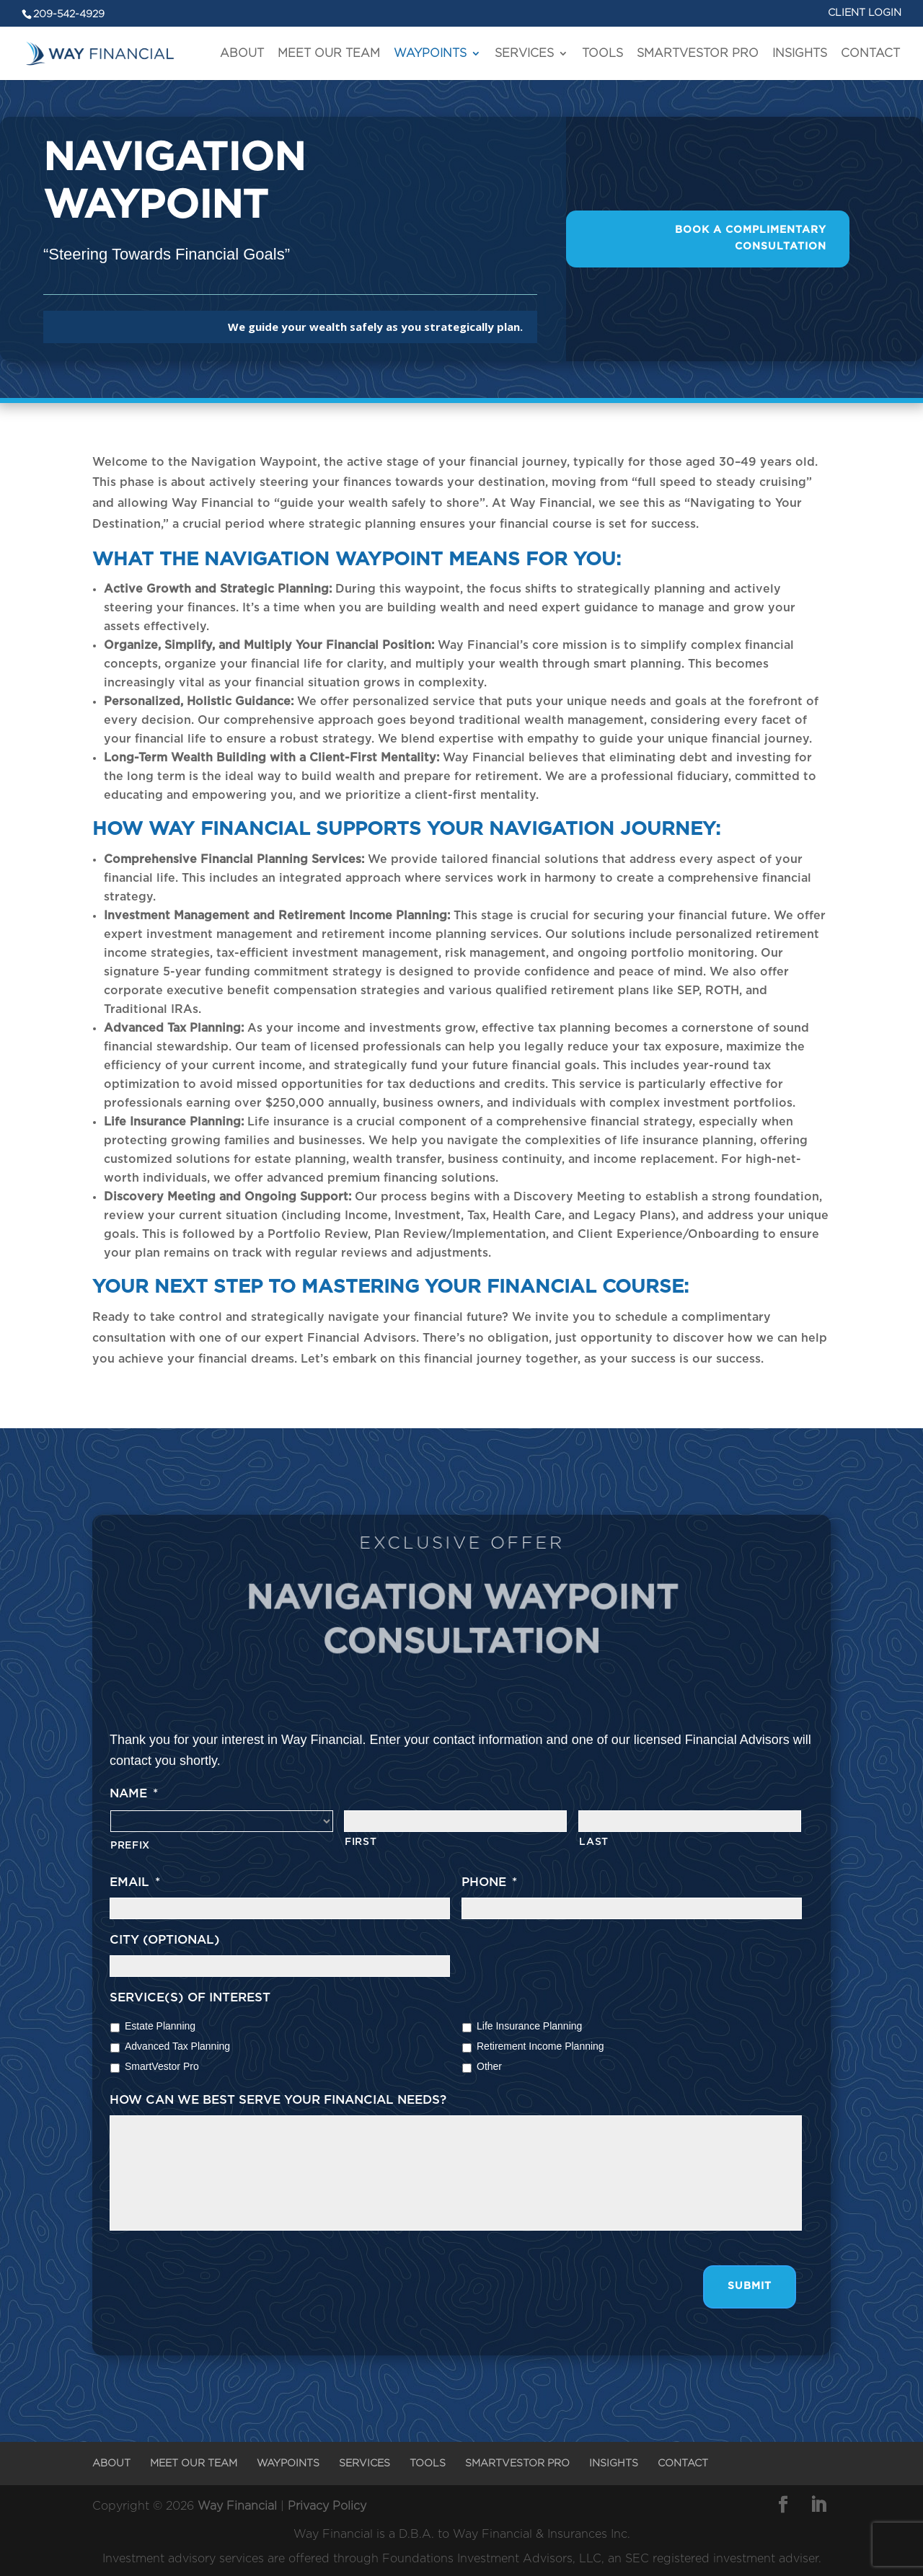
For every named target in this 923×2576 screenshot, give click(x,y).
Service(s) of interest (190, 1997)
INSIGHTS (799, 53)
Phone (489, 1882)
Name (134, 1793)
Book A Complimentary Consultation (750, 238)
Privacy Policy (327, 2506)
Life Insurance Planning (529, 2026)
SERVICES (524, 53)
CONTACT (870, 53)
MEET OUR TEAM (329, 53)
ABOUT (242, 53)
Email (135, 1882)
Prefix (130, 1846)
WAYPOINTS (430, 53)
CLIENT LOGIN (864, 13)
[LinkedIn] (818, 2507)
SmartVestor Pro (162, 2066)
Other (489, 2066)
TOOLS (602, 53)
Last (594, 1842)
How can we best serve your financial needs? (278, 2100)
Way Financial (237, 2506)
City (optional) (165, 1940)
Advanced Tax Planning (177, 2046)
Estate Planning (160, 2026)
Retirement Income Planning (540, 2046)
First (360, 1842)
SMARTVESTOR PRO (698, 53)
